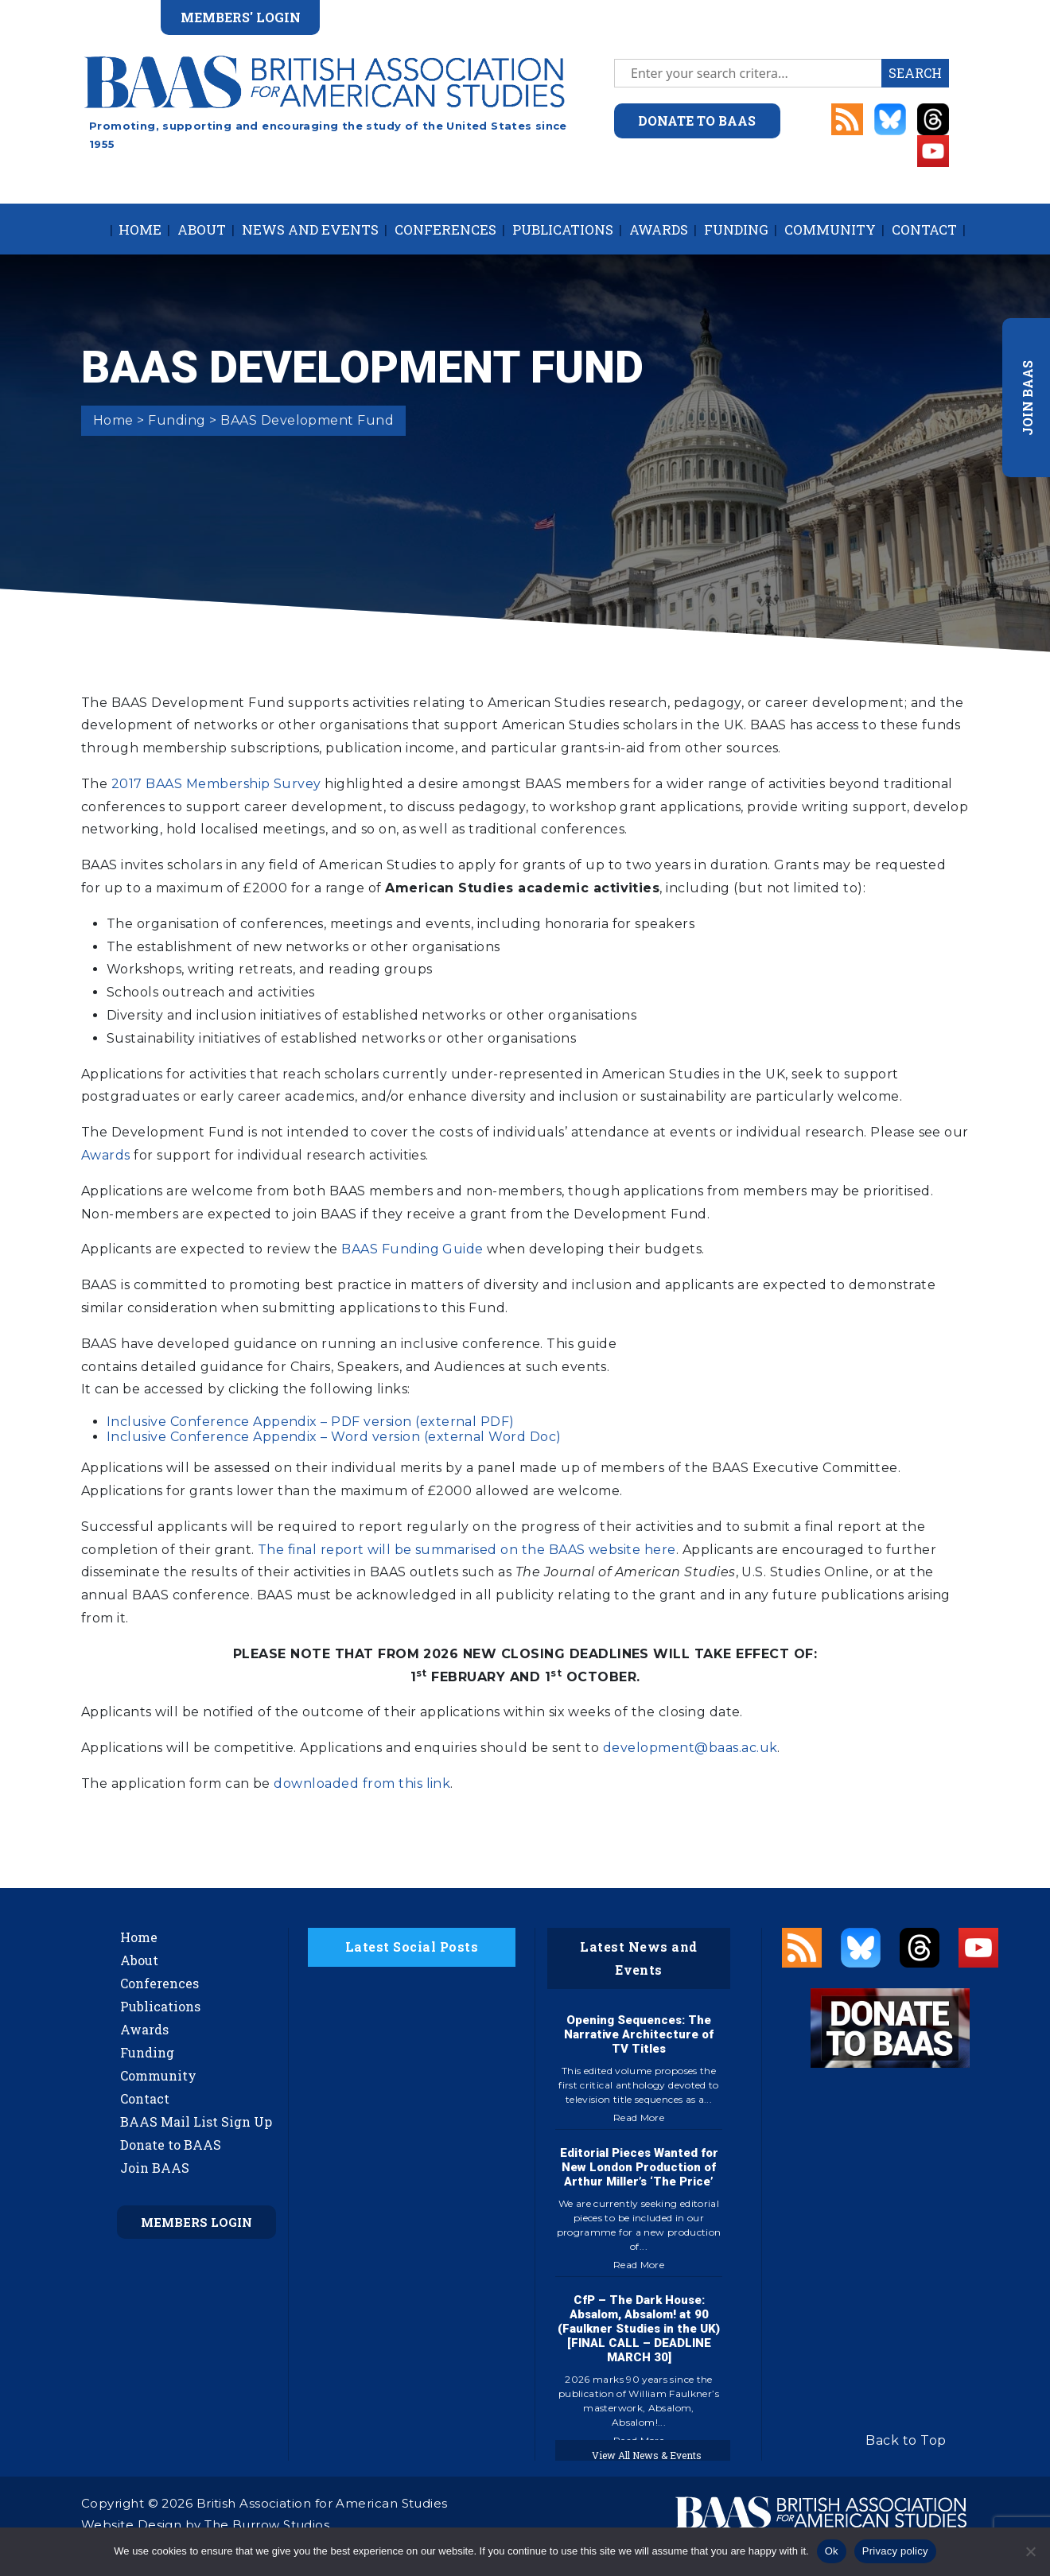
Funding (736, 229)
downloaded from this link (362, 1783)
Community (830, 229)
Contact (924, 229)
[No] (1030, 2551)
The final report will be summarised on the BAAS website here (467, 1549)
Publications (562, 229)
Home (140, 229)
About (201, 229)
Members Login (196, 2222)
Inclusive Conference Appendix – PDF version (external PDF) (311, 1421)
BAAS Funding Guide (412, 1249)
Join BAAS (154, 2167)
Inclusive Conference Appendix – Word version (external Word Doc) (334, 1436)
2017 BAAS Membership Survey (216, 783)
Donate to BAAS (170, 2144)
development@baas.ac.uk (690, 1747)
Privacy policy (895, 2551)
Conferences (445, 229)
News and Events (310, 229)
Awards (658, 229)
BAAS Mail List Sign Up (196, 2121)
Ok (831, 2551)
